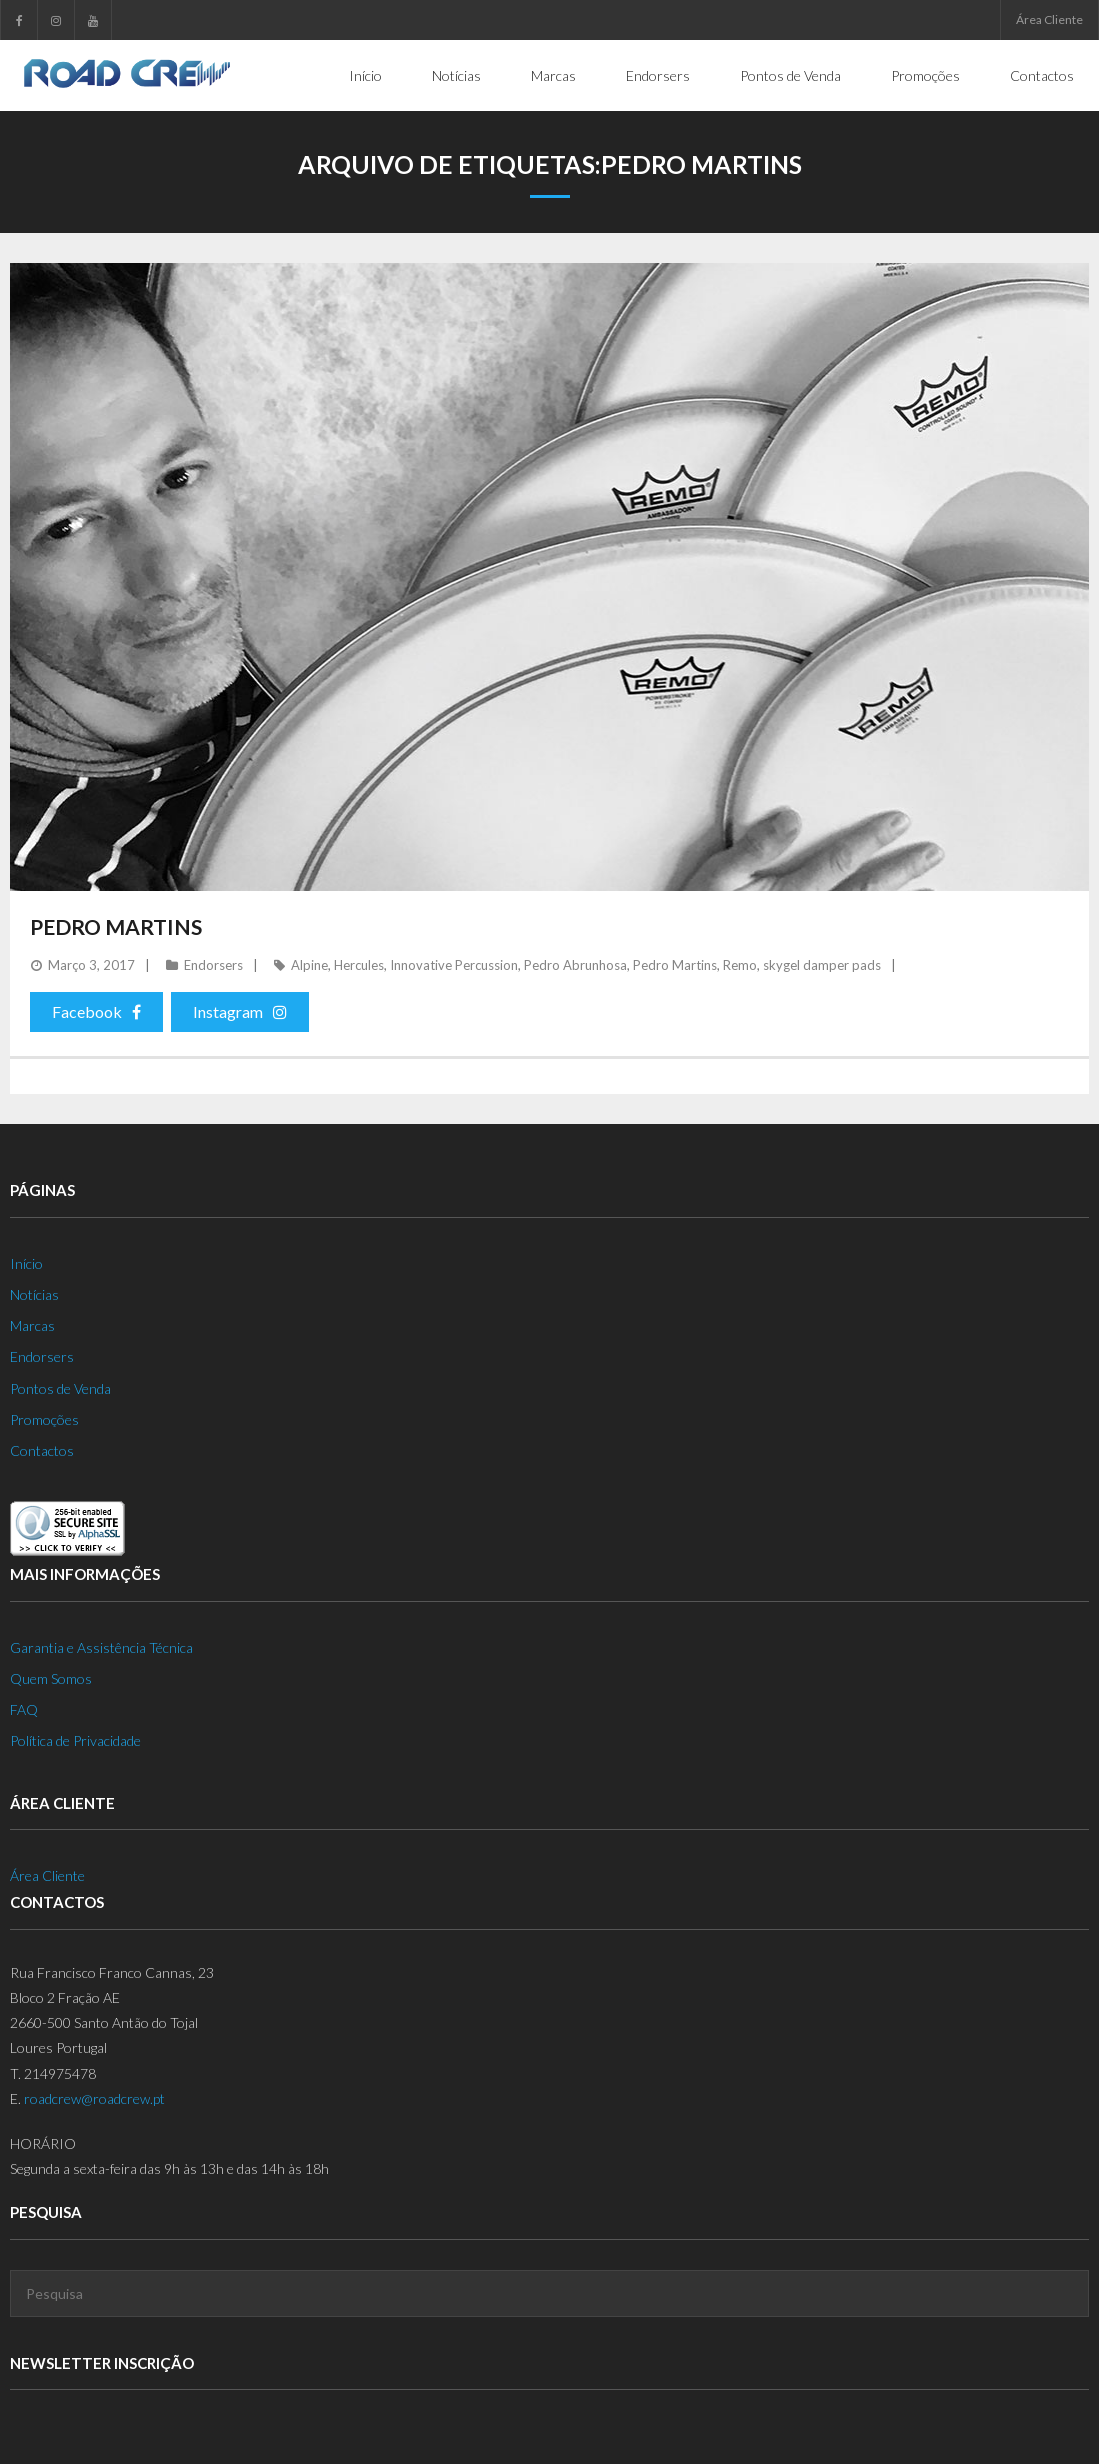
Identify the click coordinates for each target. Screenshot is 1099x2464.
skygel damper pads (822, 964)
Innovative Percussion (454, 964)
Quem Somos (51, 1677)
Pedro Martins (116, 925)
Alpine (309, 964)
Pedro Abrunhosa (575, 964)
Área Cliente (1049, 19)
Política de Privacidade (75, 1739)
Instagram (240, 1010)
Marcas (32, 1324)
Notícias (34, 1293)
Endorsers (213, 964)
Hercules (359, 964)
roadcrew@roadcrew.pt (94, 2097)
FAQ (24, 1708)
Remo (740, 964)
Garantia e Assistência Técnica (101, 1646)
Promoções (44, 1418)
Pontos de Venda (60, 1387)
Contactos (42, 1449)
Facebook (96, 1010)
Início (26, 1262)
